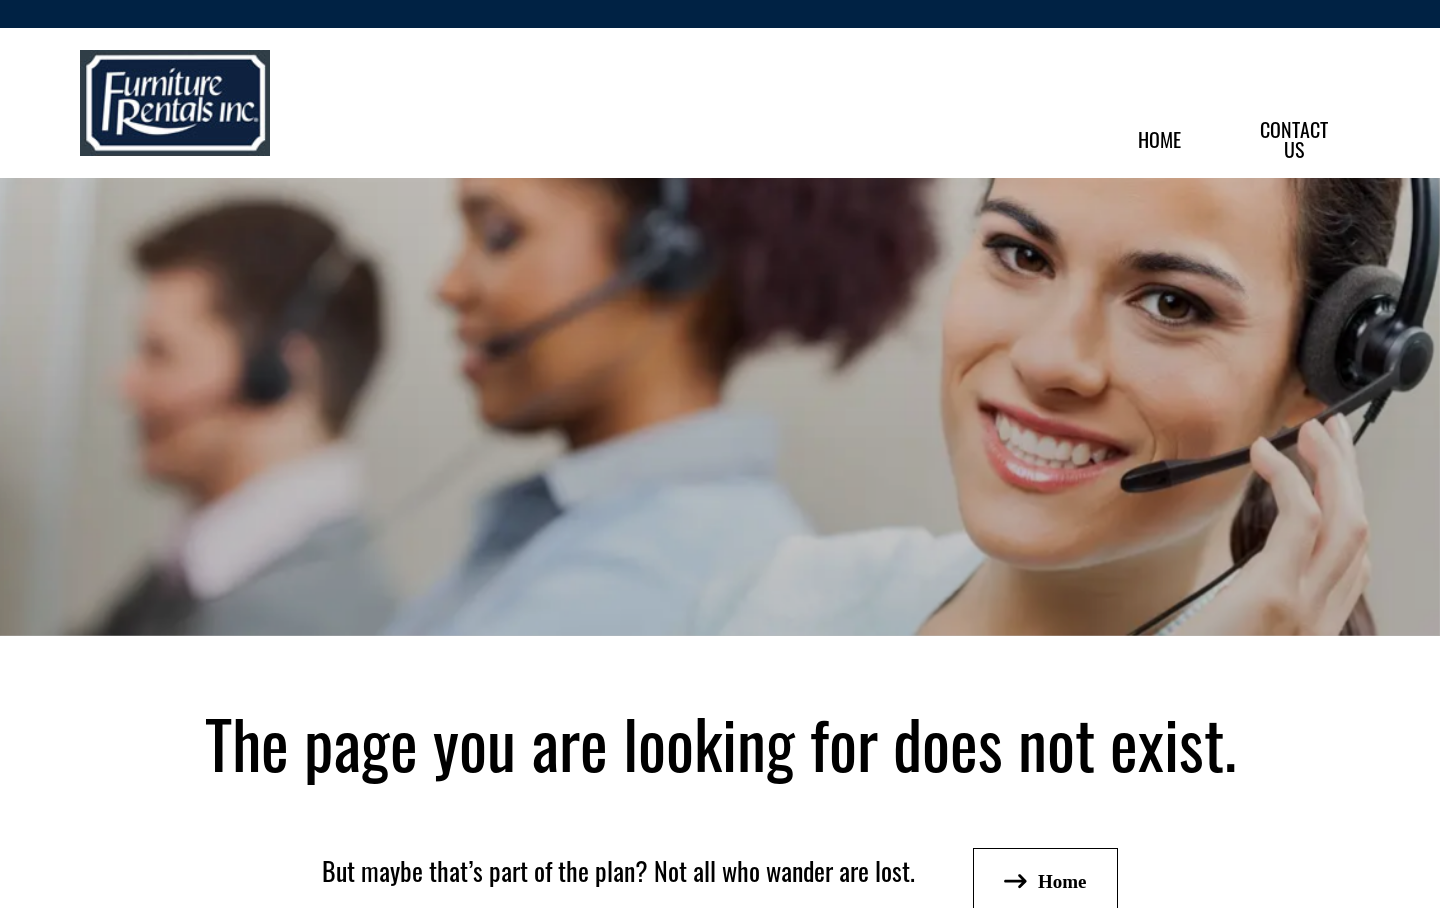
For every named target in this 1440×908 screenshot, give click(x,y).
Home (1159, 138)
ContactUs (1294, 138)
